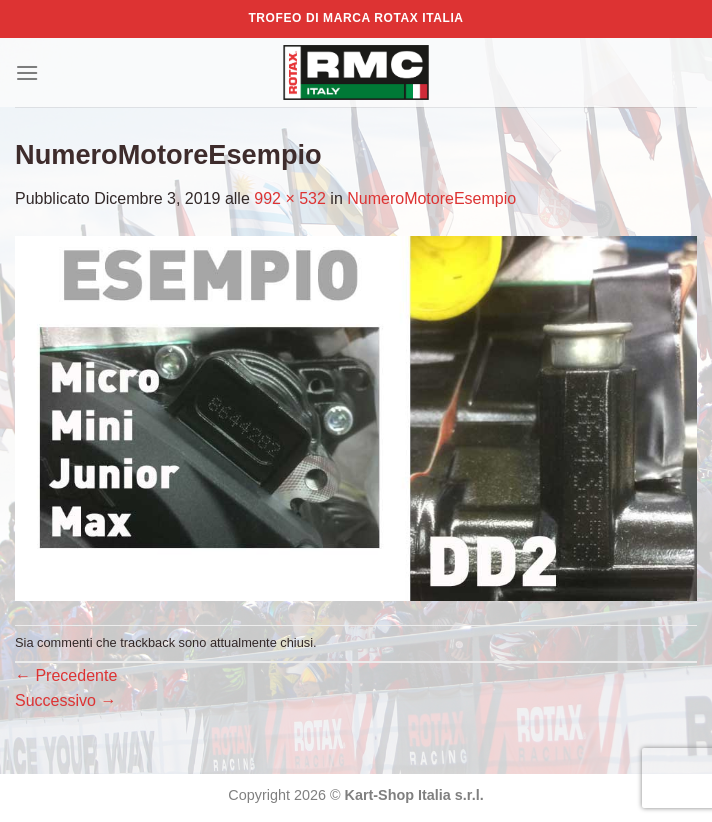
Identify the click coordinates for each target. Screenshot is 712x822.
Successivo (65, 700)
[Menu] (27, 72)
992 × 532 (290, 198)
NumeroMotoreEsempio (431, 198)
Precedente (66, 675)
